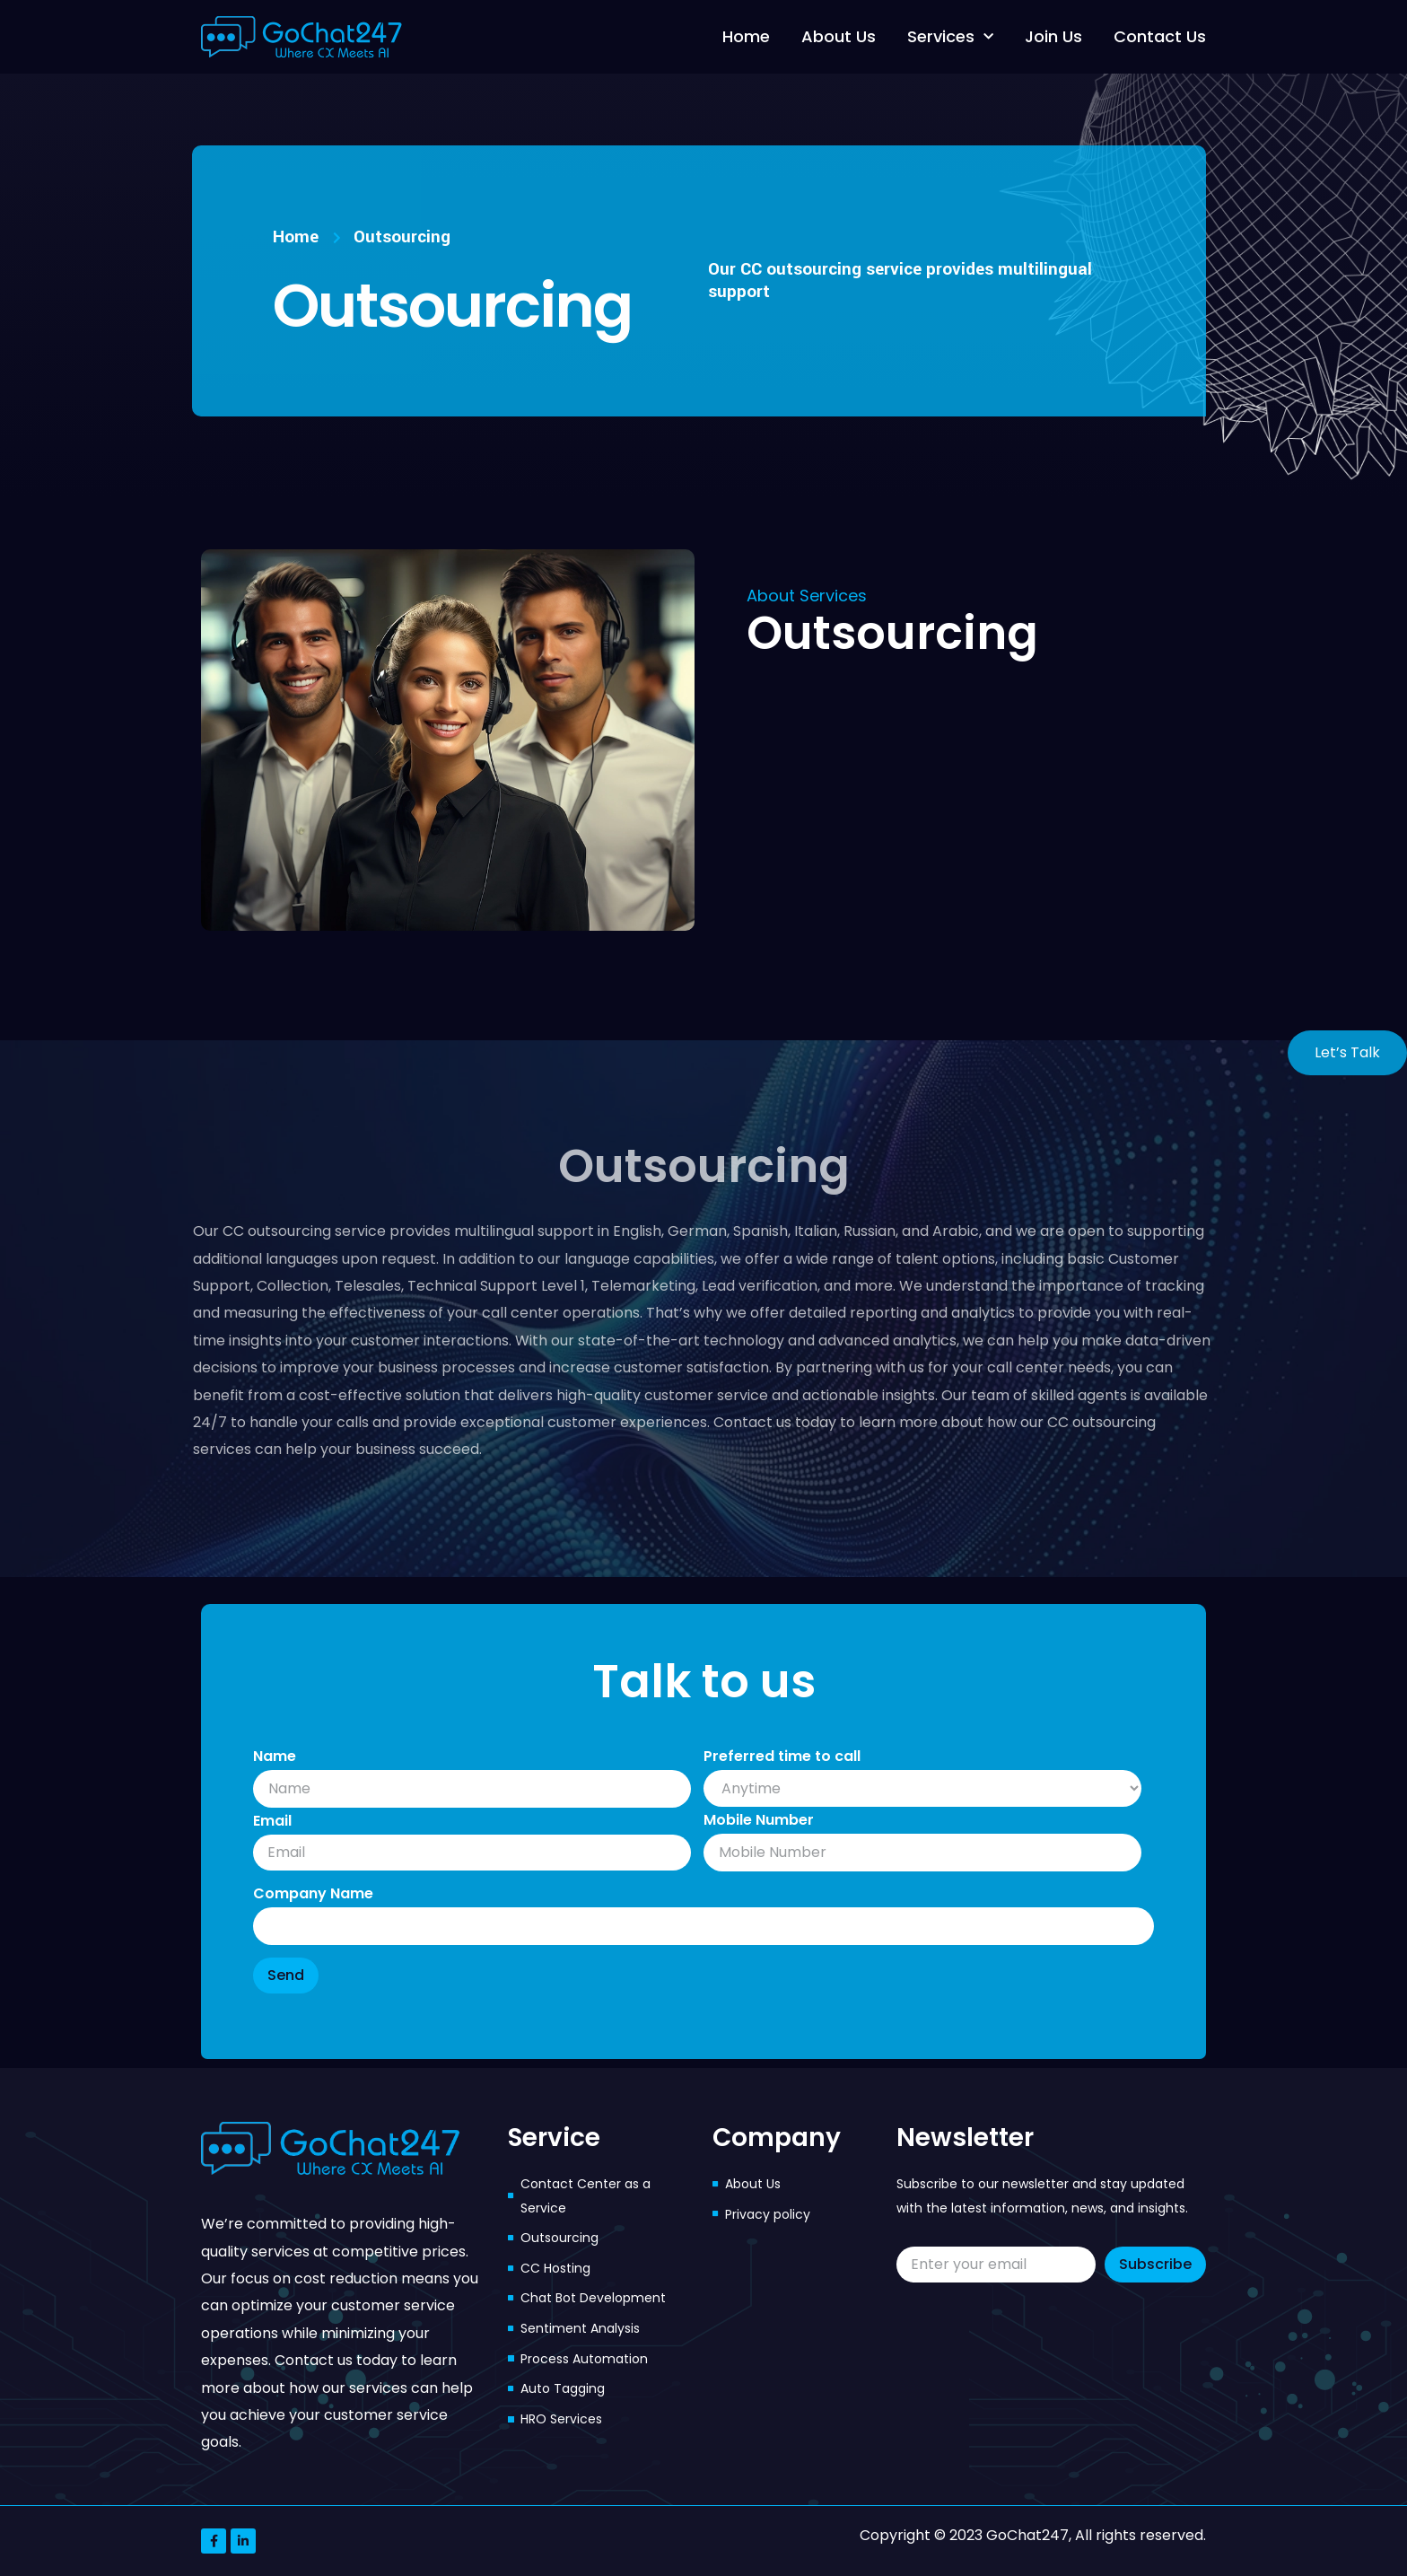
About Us (838, 36)
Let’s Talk (1347, 1052)
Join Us (1053, 36)
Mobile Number (759, 1819)
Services (950, 37)
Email (272, 1820)
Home (746, 36)
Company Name (313, 1893)
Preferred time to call (782, 1756)
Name (274, 1756)
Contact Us (1160, 36)
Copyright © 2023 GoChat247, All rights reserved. (1033, 2535)
